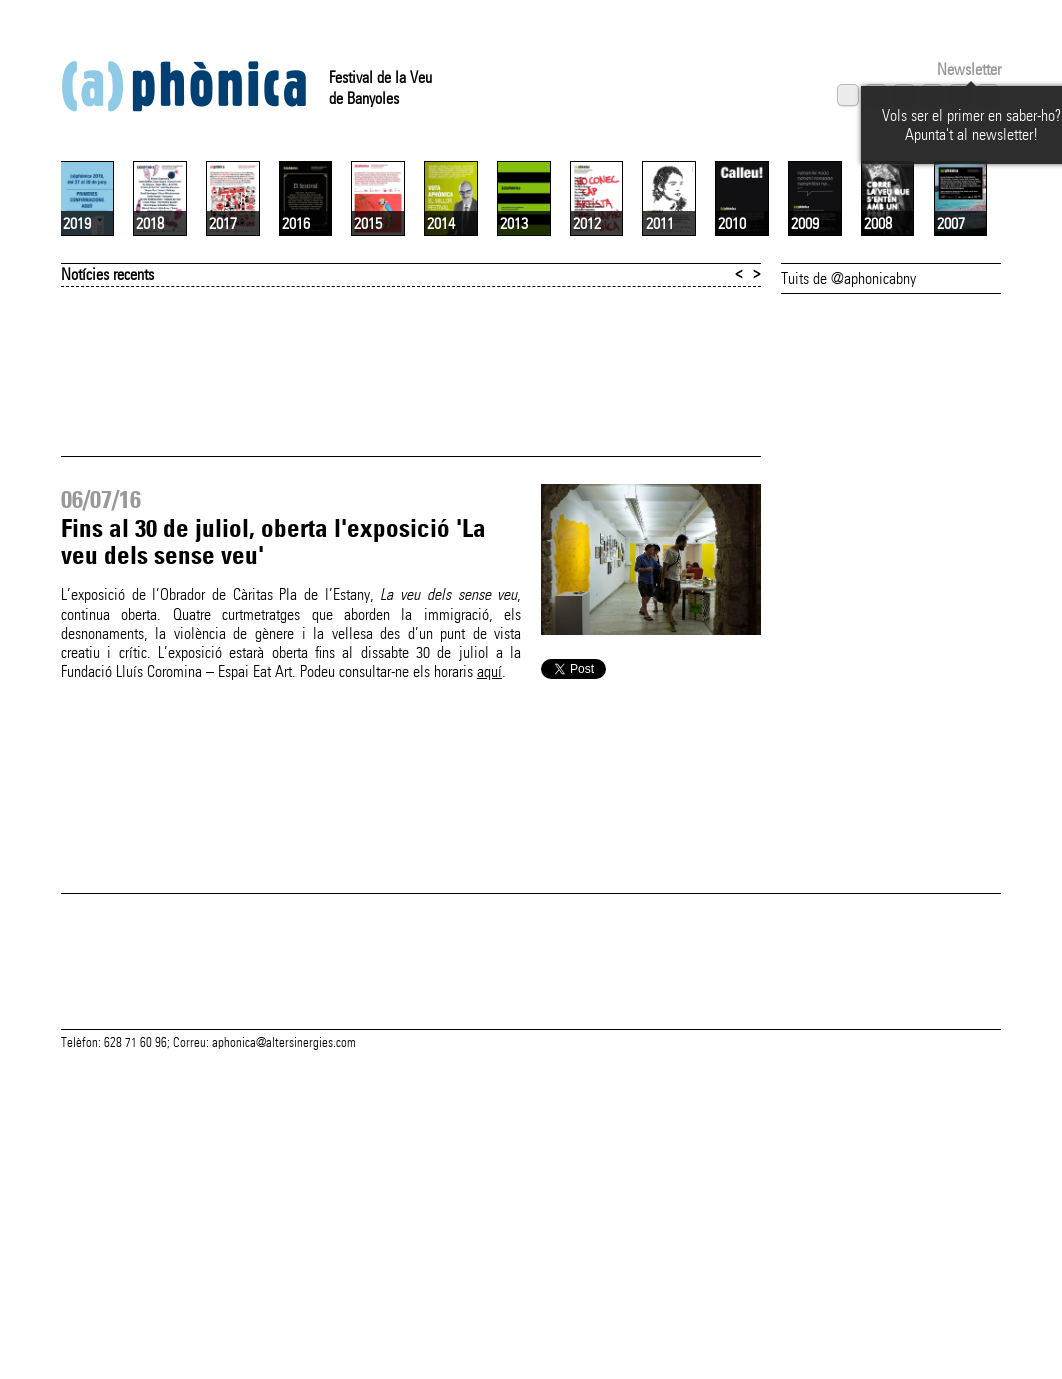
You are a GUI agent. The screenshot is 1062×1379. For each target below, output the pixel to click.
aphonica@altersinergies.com (284, 1357)
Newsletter (969, 69)
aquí (489, 908)
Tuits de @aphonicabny (848, 515)
